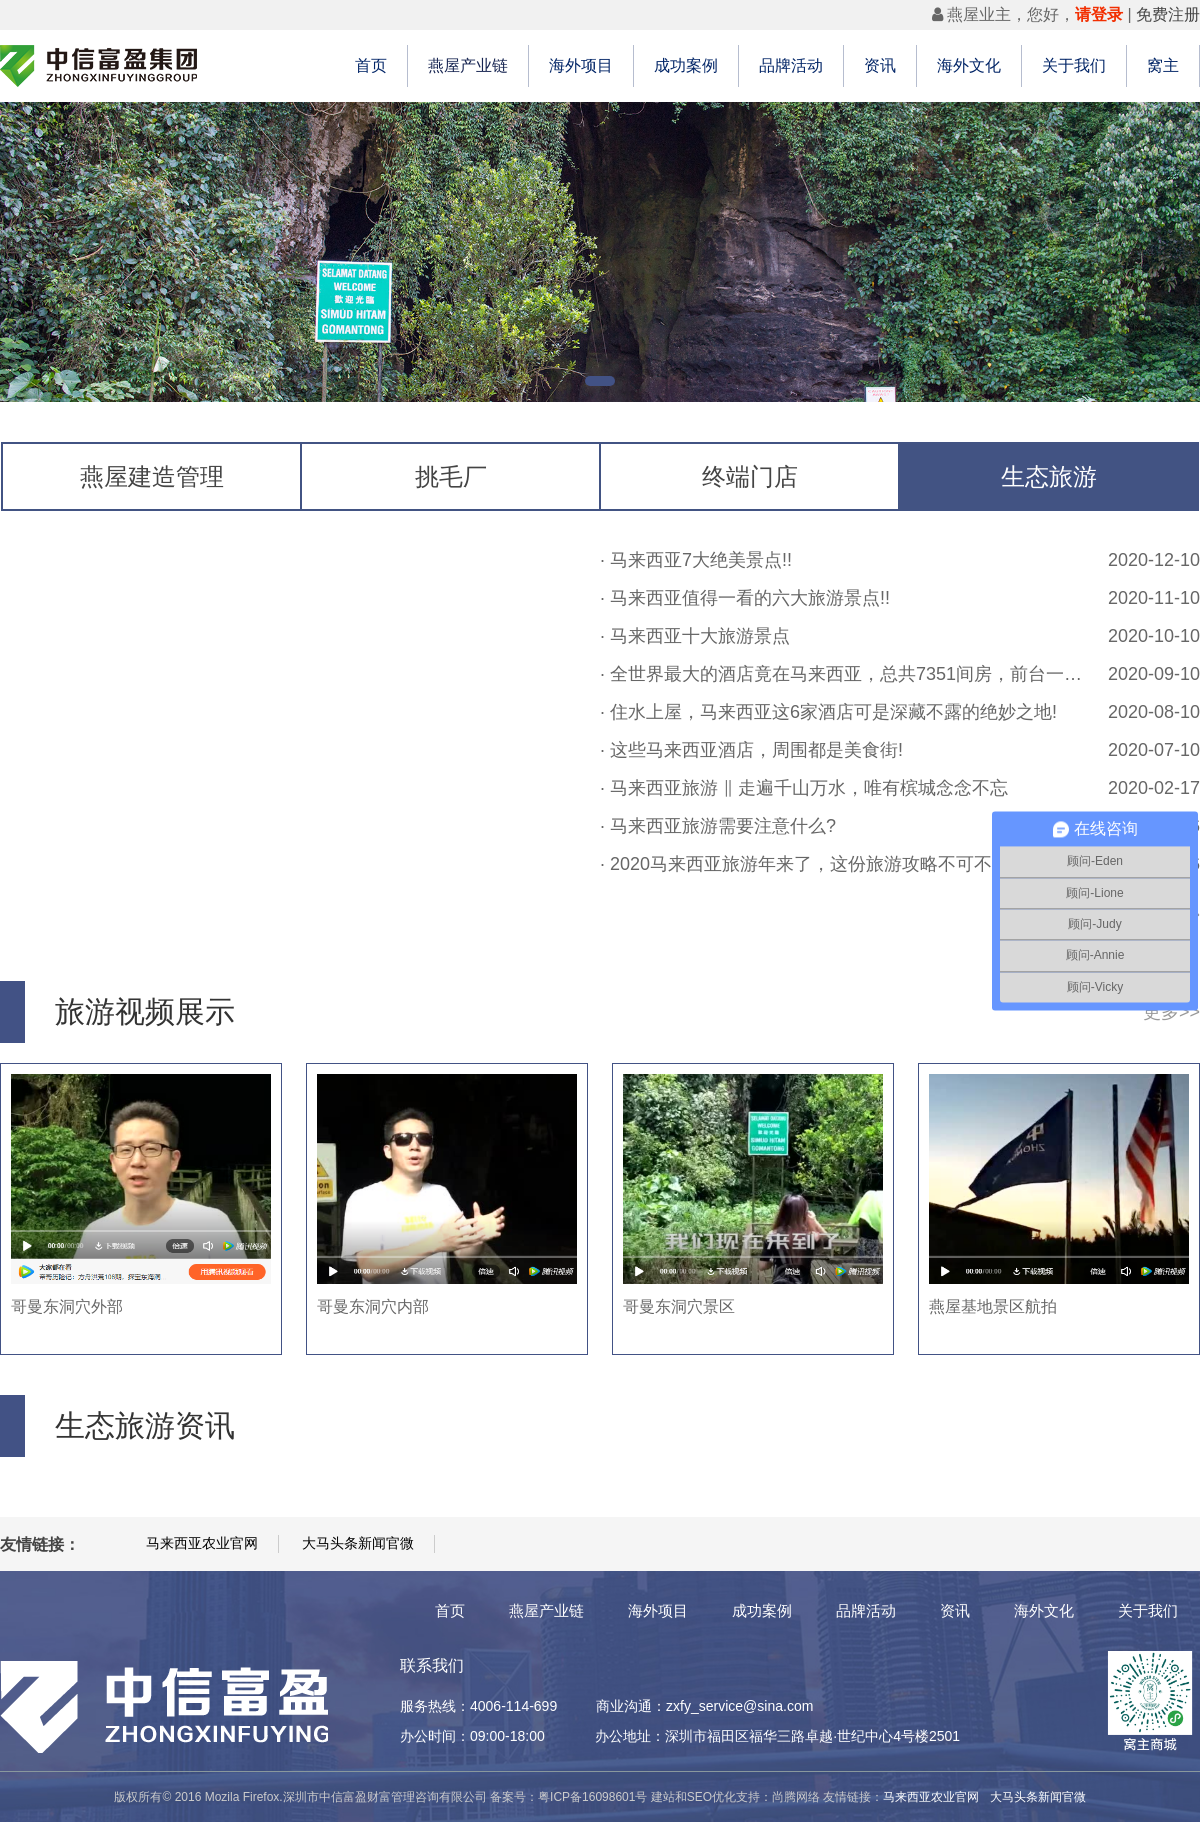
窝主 (1163, 65)
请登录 (1099, 14)
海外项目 (581, 65)
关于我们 (1074, 65)
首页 (371, 65)
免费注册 (1168, 14)
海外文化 (969, 65)
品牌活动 (791, 65)
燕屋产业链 (468, 65)
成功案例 (686, 65)
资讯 (880, 65)
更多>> (1171, 1012)
